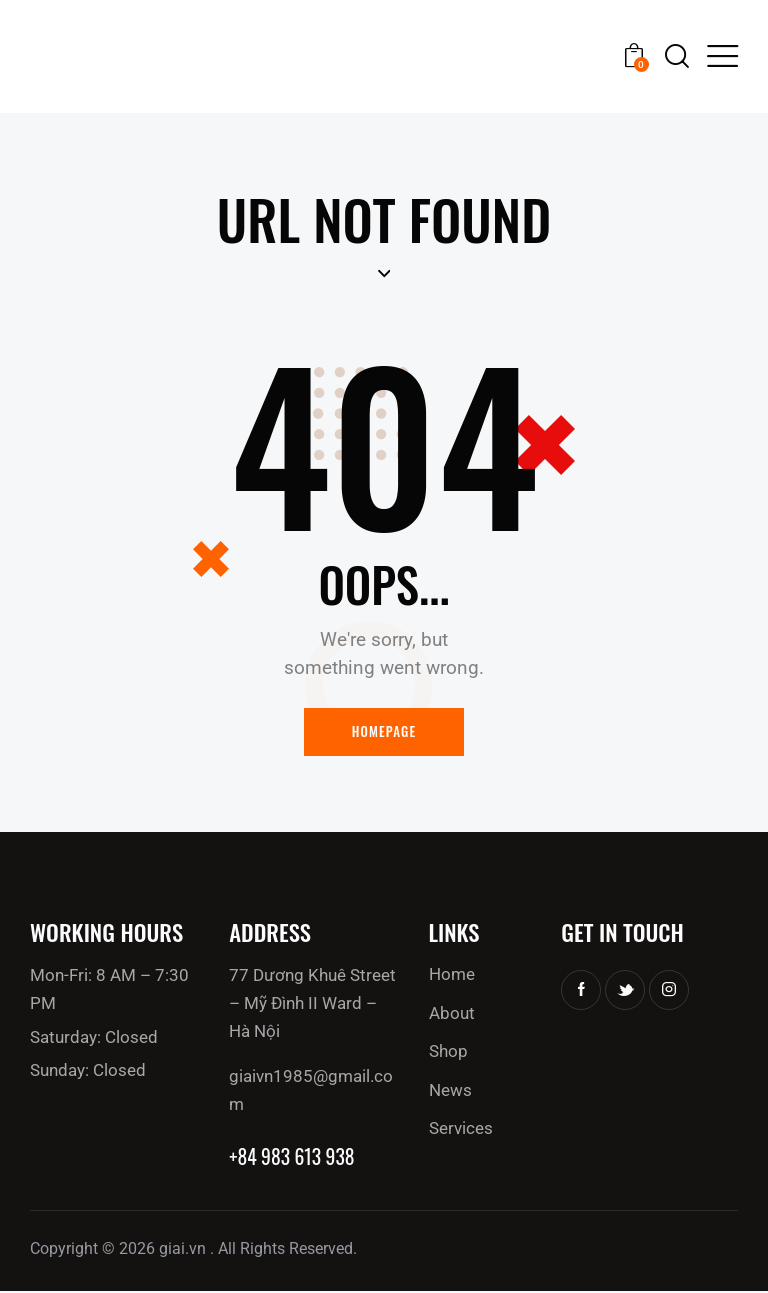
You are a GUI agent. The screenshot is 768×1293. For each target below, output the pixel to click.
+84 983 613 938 (293, 1158)
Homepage (384, 732)
